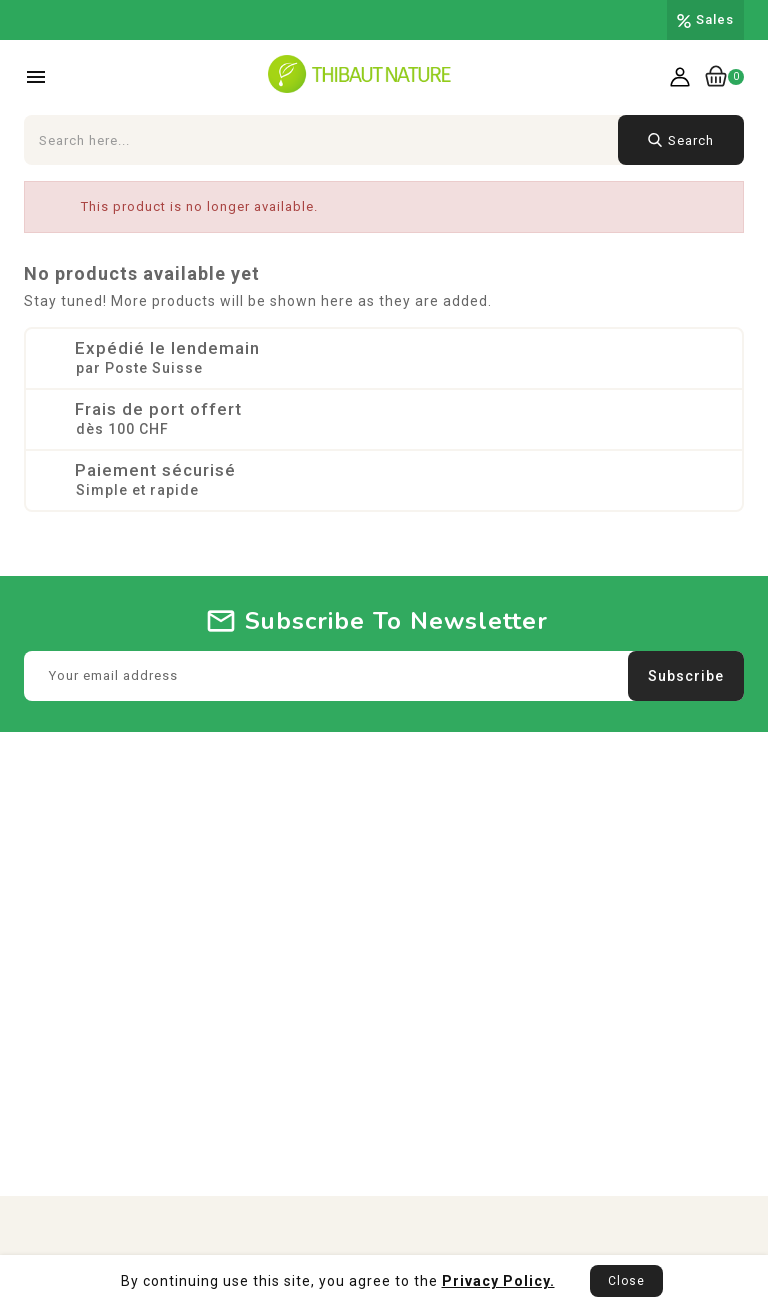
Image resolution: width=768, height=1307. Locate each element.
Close (626, 1281)
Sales (715, 19)
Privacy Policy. (498, 1281)
